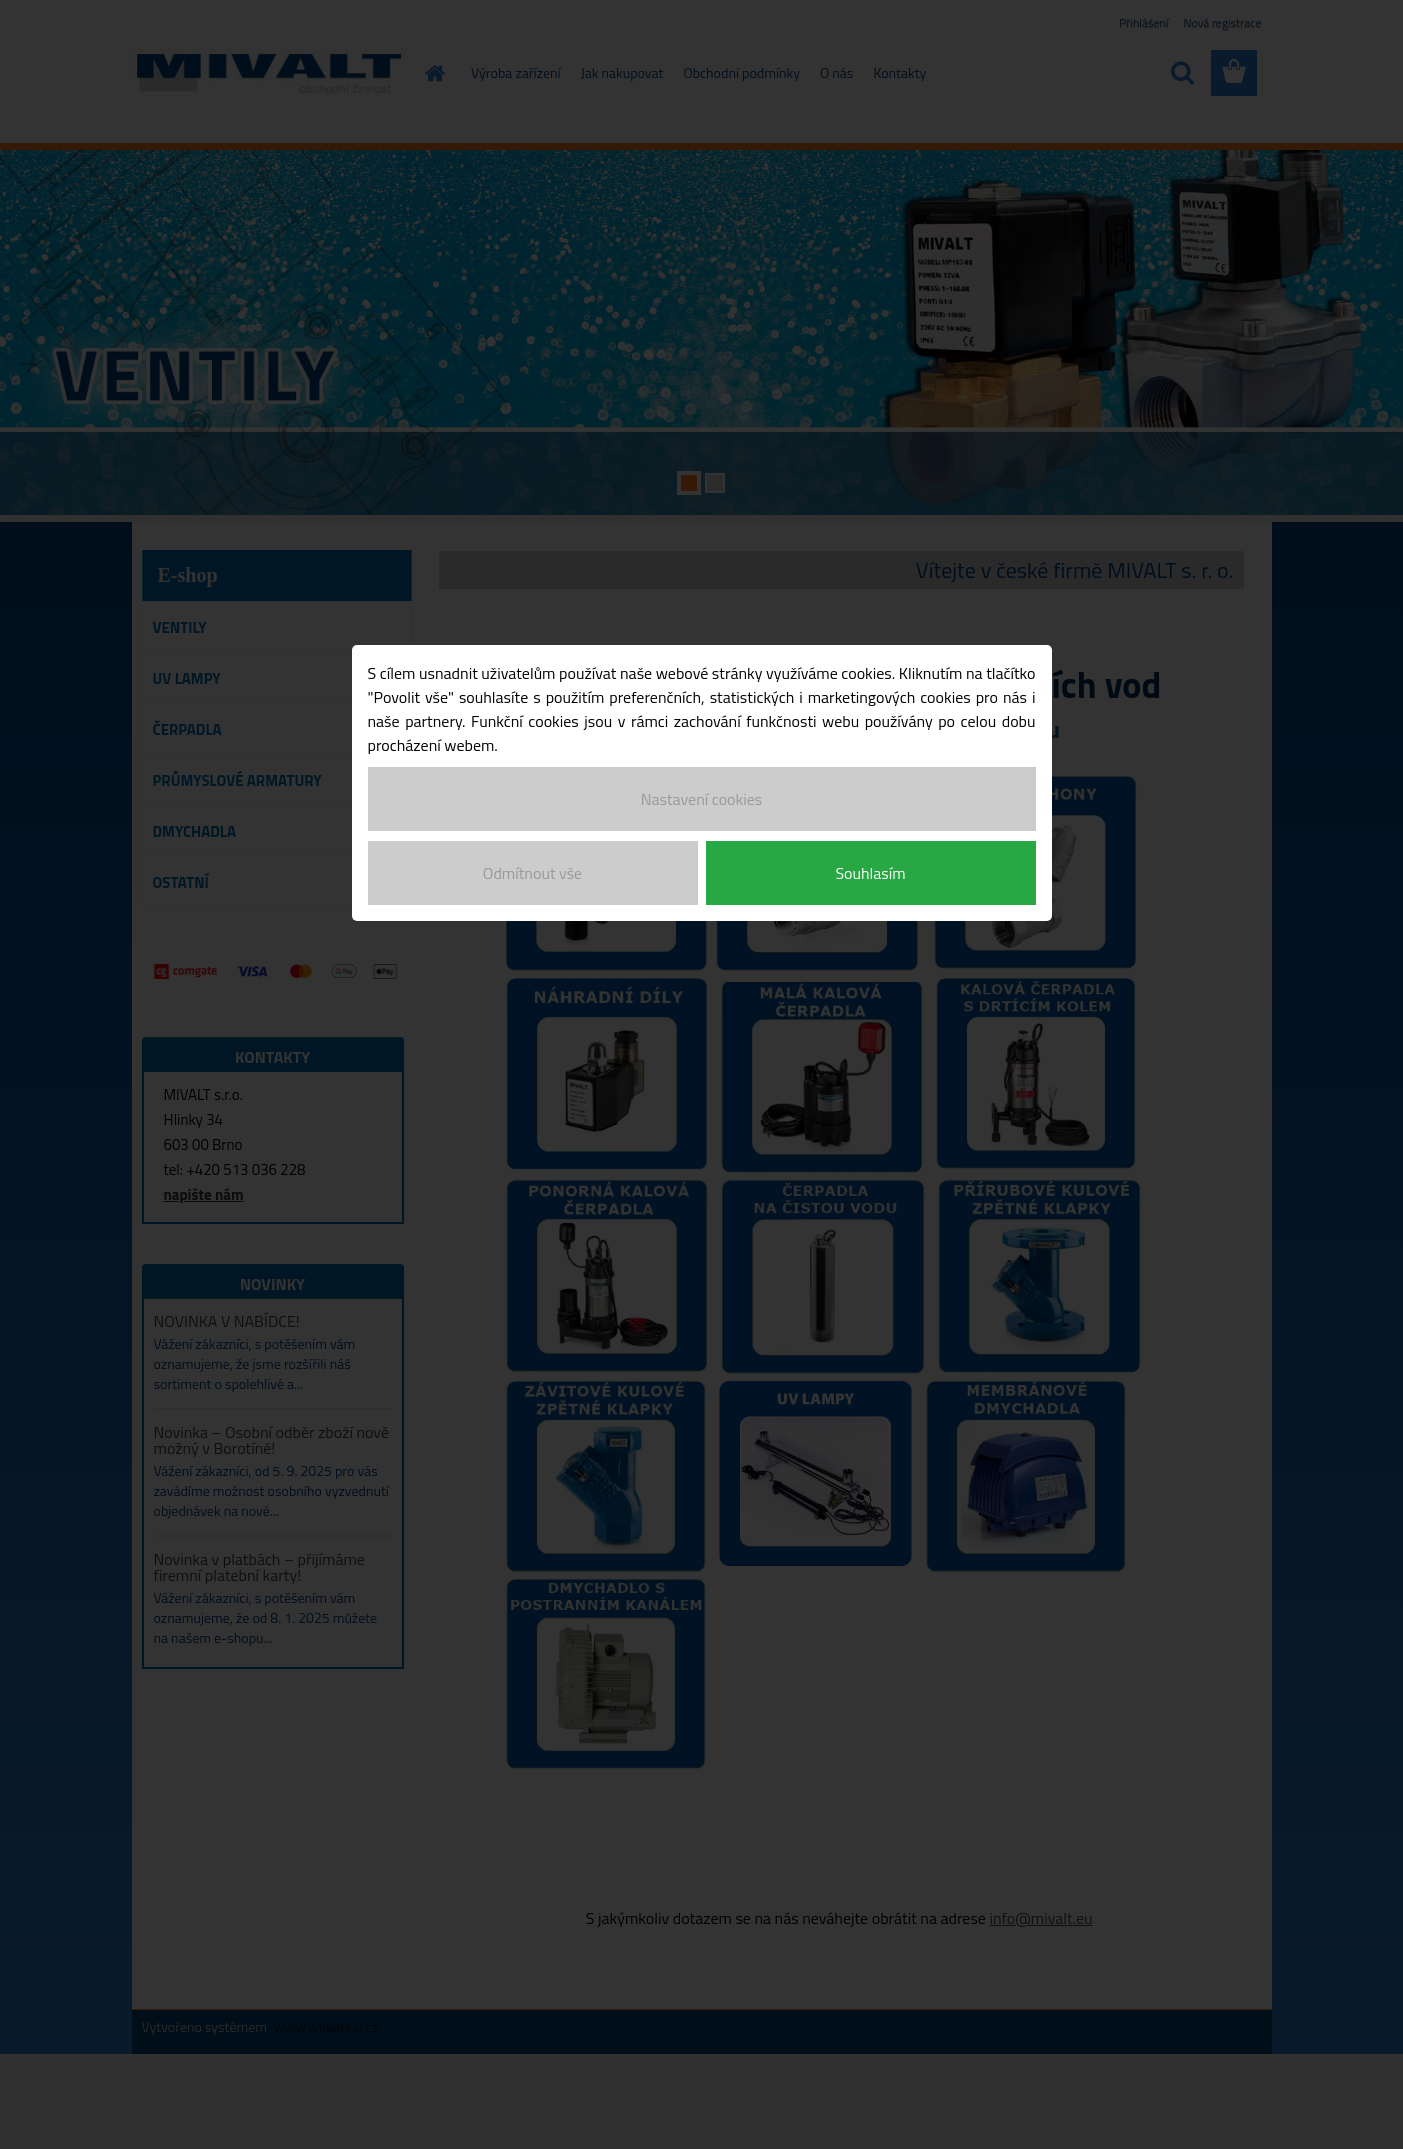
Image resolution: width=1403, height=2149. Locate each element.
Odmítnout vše (532, 873)
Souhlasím (870, 873)
